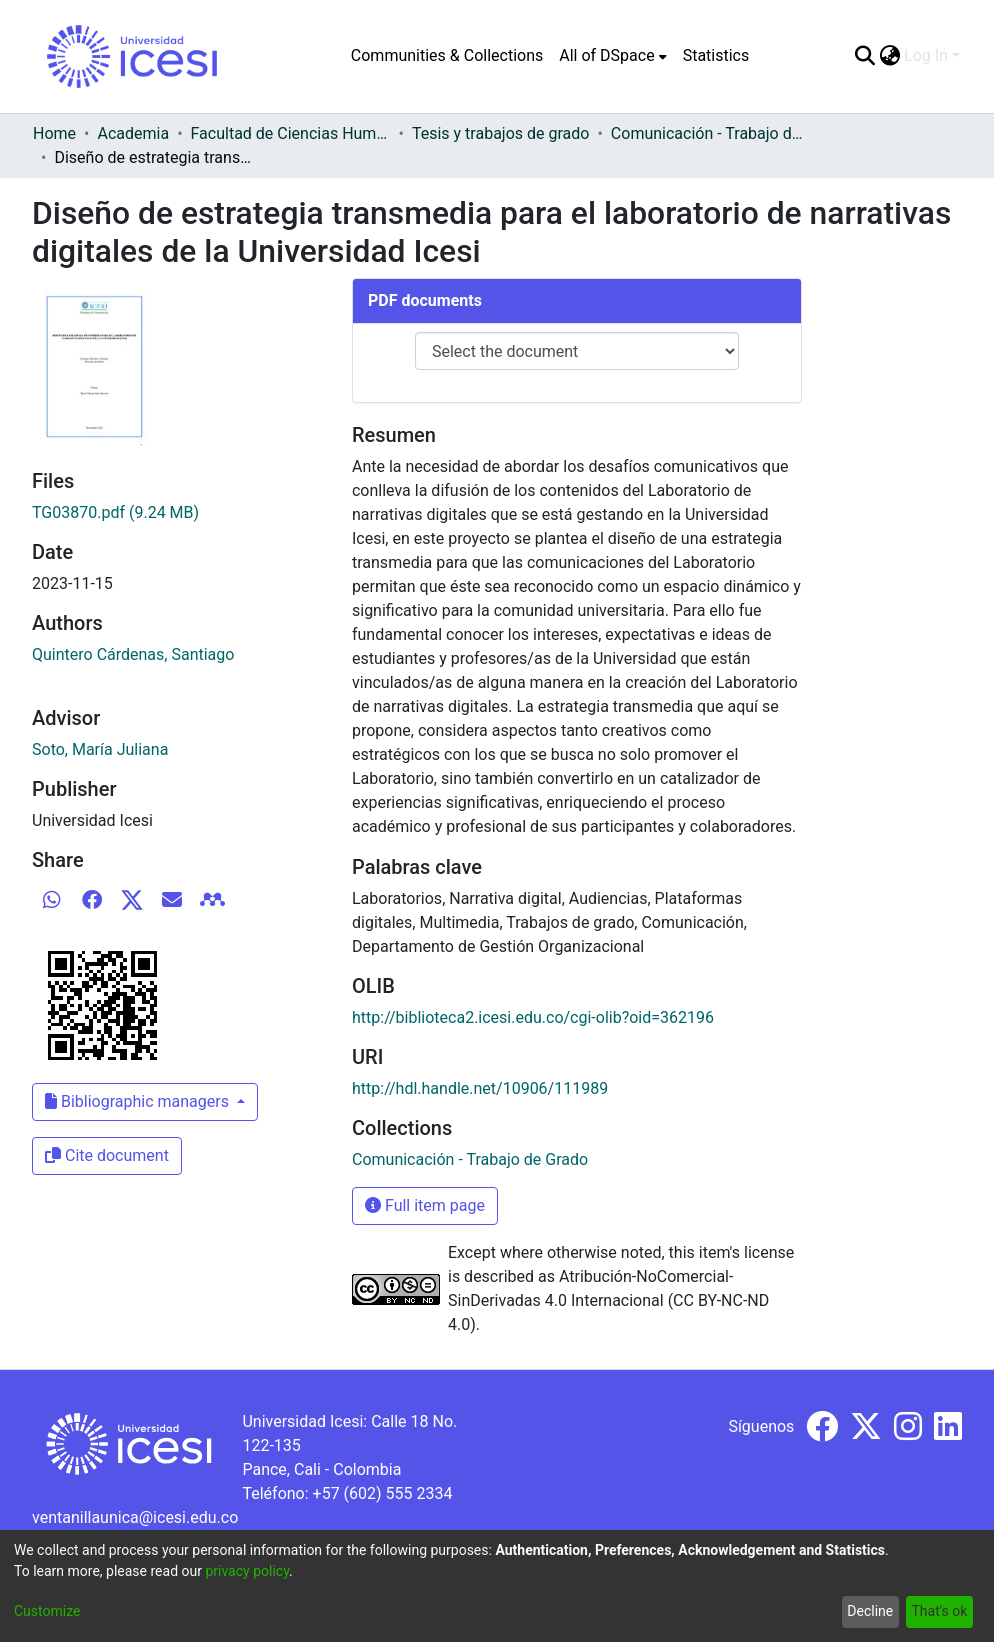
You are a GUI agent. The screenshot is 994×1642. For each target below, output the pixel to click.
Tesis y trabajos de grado (501, 133)
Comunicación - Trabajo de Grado (711, 133)
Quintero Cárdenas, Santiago (133, 654)
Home (54, 133)
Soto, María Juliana (100, 749)
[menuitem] (612, 56)
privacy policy (247, 1571)
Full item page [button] (425, 1205)
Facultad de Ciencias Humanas (291, 133)
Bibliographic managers (139, 1101)
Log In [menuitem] (926, 55)
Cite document (107, 1155)
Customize (47, 1611)
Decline (870, 1611)
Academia (133, 133)
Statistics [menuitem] (716, 55)
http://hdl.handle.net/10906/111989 (480, 1088)
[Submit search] (864, 56)
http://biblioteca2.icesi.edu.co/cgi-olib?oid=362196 (533, 1017)
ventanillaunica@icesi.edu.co (135, 1517)
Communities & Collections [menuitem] (447, 55)
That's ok (939, 1611)
